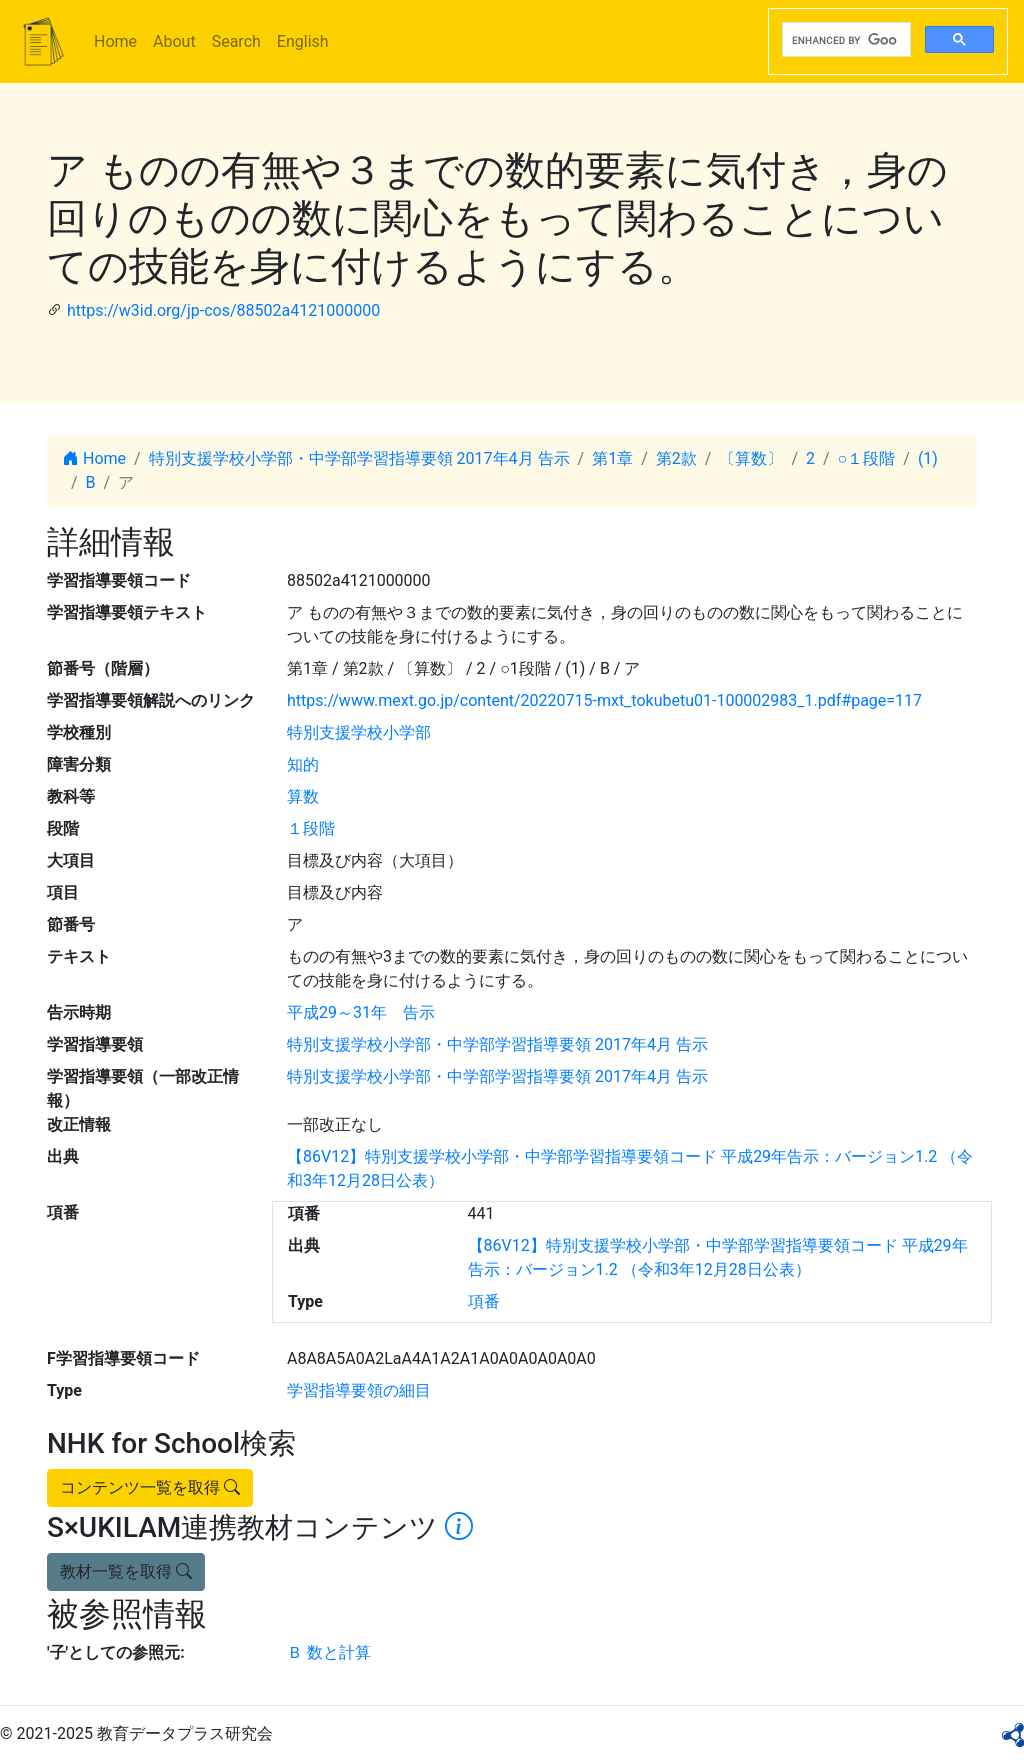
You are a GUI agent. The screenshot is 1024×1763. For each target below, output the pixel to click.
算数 (303, 796)
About (174, 41)
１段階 (311, 828)
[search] (844, 40)
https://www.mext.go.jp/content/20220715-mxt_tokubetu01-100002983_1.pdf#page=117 (604, 700)
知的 (303, 764)
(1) (928, 458)
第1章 (612, 458)
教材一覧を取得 (126, 1571)
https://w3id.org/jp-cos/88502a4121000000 (223, 310)
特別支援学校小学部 (359, 732)
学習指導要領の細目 (359, 1390)
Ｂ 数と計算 (329, 1652)
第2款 (676, 458)
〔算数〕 (751, 458)
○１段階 (867, 458)
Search (236, 41)
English (303, 41)
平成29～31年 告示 (361, 1012)
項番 (484, 1301)
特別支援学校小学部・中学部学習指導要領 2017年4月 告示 (359, 458)
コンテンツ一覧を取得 (150, 1487)
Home (115, 41)
